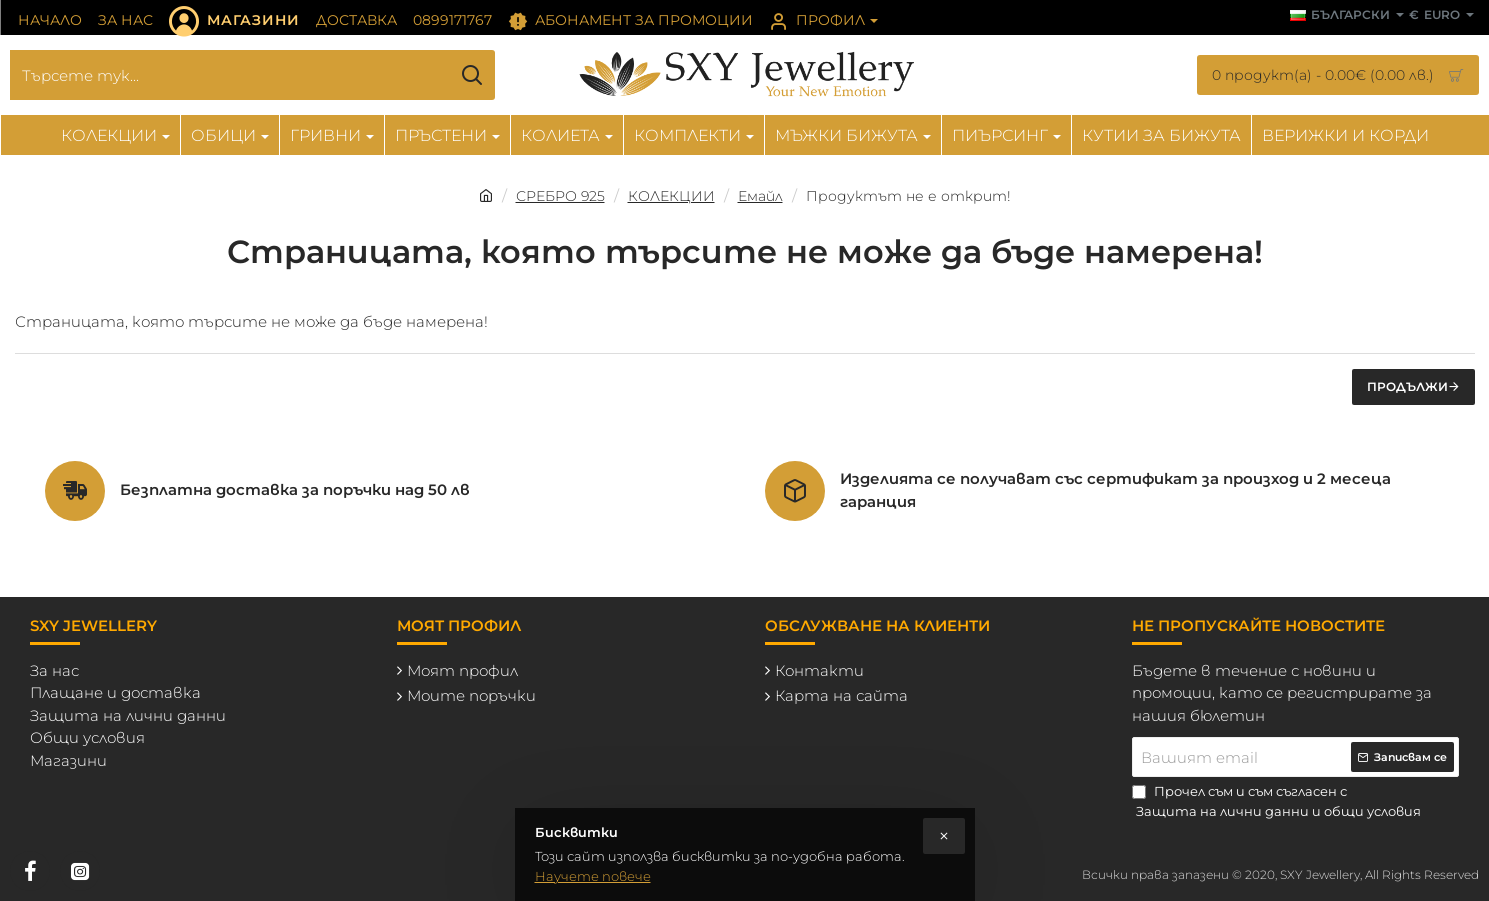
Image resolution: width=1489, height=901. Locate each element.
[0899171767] (452, 21)
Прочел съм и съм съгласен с (1278, 802)
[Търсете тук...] (472, 75)
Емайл (760, 196)
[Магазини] (234, 21)
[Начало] (50, 21)
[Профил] (823, 21)
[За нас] (125, 21)
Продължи (1407, 386)
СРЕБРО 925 (560, 196)
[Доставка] (356, 21)
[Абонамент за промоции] (630, 21)
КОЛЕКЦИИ (671, 196)
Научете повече (593, 876)
